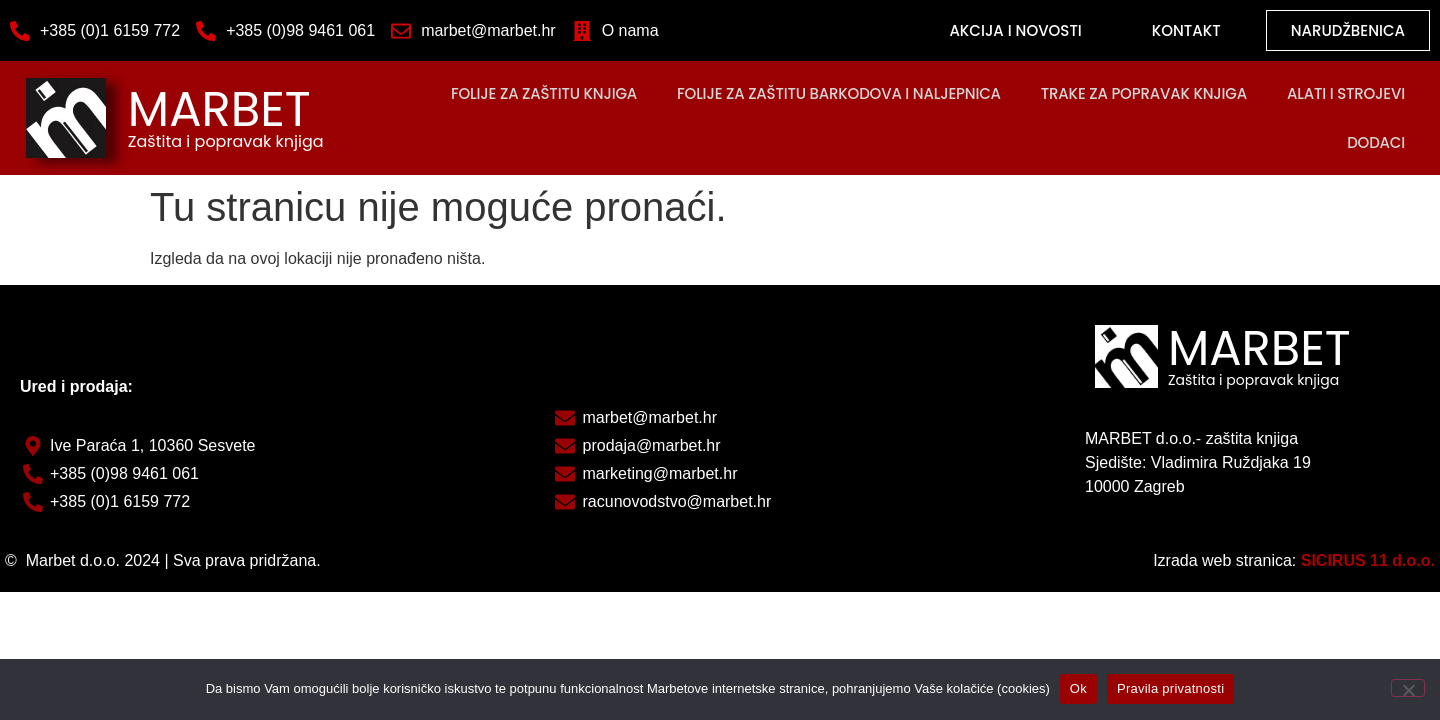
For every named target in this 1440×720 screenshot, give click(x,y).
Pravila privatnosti (1170, 688)
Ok (1078, 688)
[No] (1408, 688)
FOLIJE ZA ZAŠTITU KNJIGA (544, 93)
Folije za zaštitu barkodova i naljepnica (839, 93)
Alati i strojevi (1346, 93)
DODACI (1376, 142)
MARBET (219, 109)
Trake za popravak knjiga (1144, 93)
